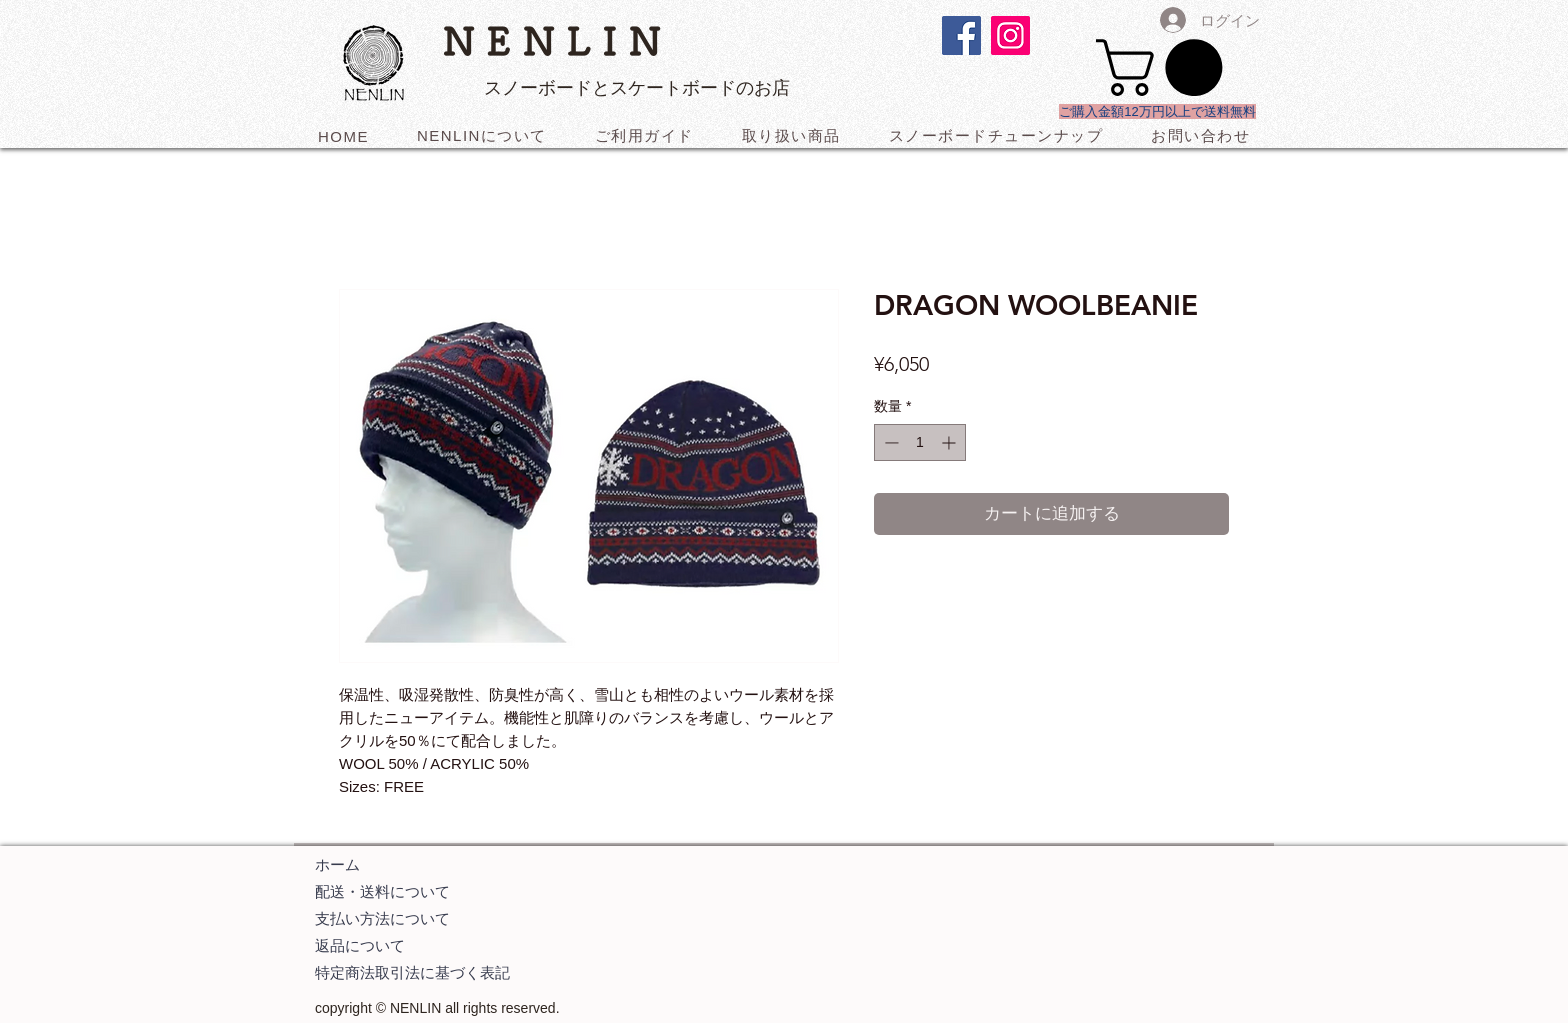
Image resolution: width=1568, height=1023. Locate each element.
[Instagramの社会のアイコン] (1010, 35)
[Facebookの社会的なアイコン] (961, 35)
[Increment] (950, 442)
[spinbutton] (920, 442)
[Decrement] (889, 442)
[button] (1166, 67)
